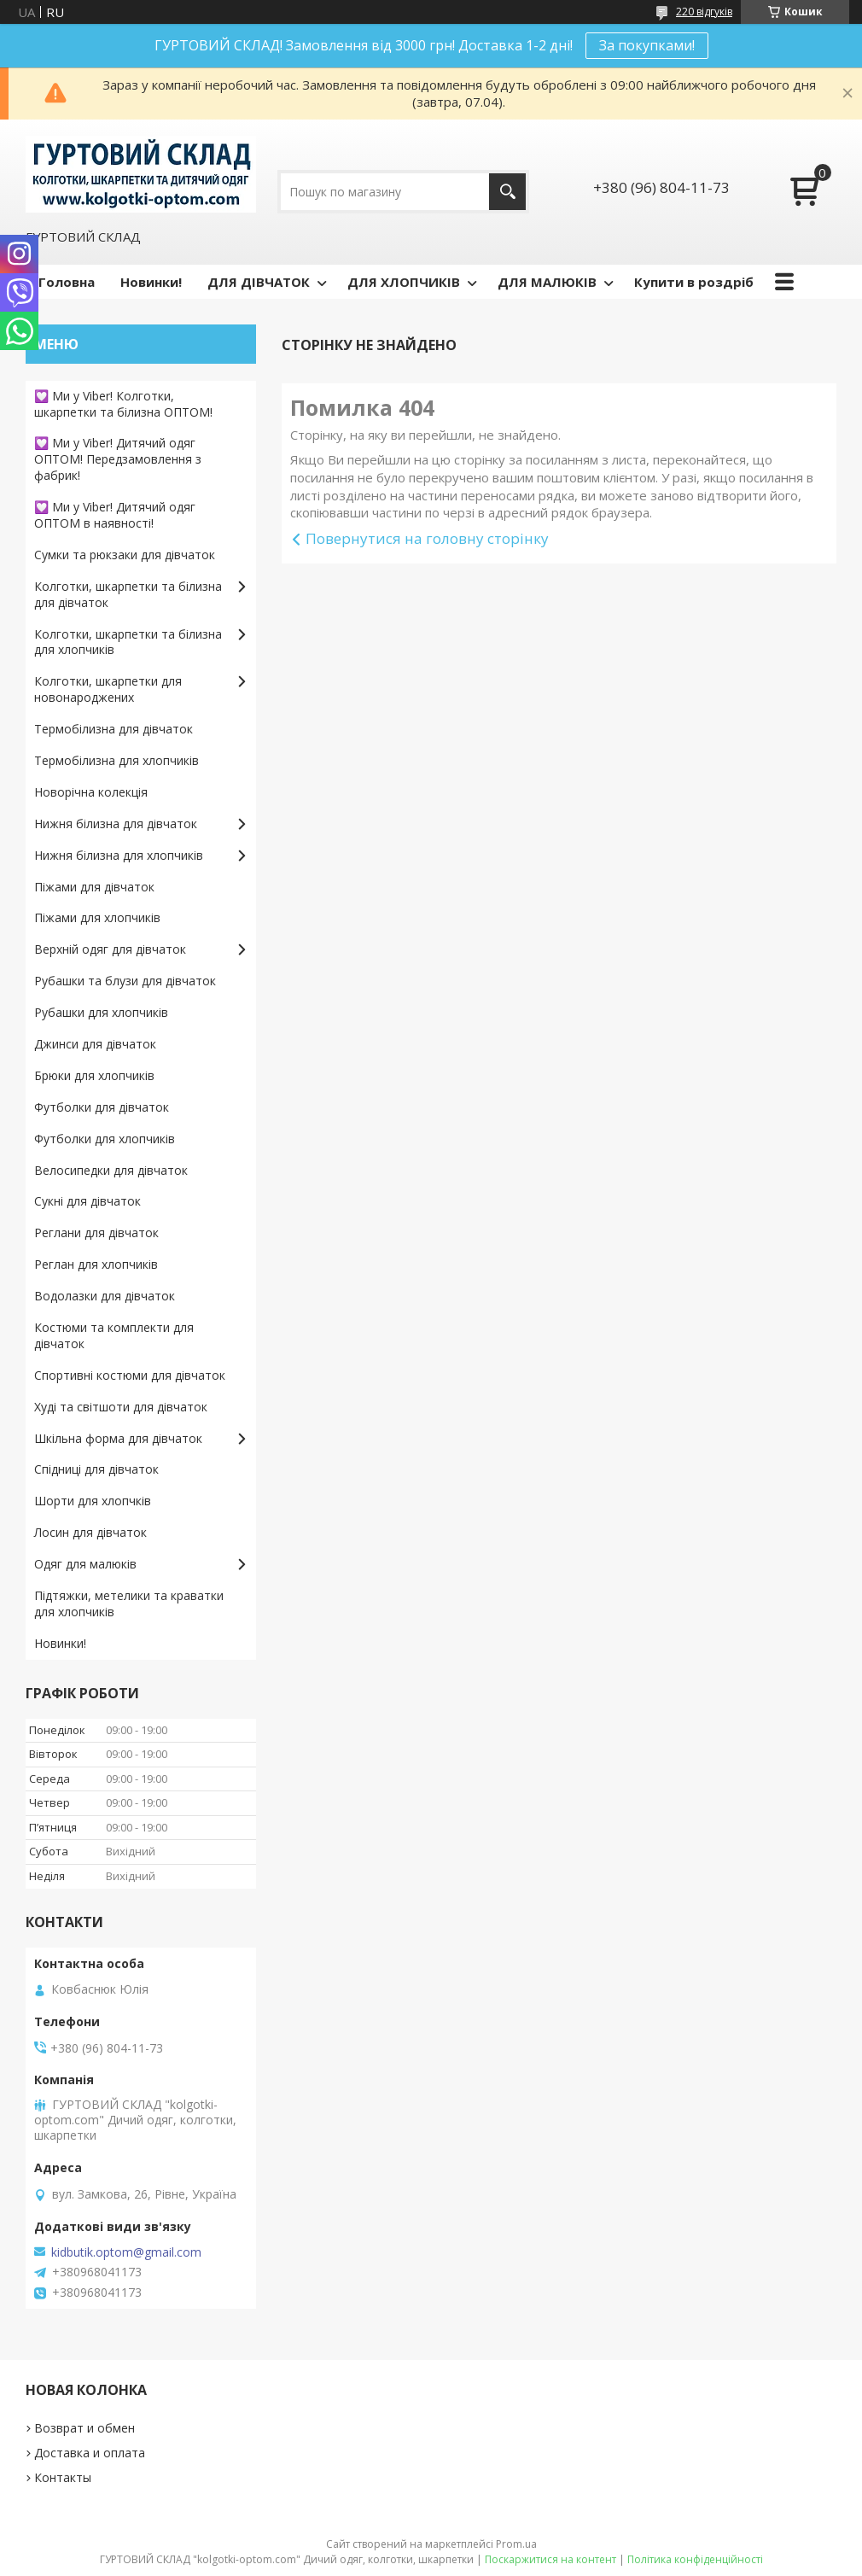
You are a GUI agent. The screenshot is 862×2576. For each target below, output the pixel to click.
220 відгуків (704, 11)
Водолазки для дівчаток (104, 1296)
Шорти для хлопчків (92, 1500)
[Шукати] (507, 191)
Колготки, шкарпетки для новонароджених (108, 689)
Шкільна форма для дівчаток (118, 1438)
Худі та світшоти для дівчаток (120, 1407)
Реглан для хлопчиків (96, 1264)
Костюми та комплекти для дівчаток (114, 1335)
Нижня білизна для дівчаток (115, 823)
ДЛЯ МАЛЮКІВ (547, 281)
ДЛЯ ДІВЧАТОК (258, 281)
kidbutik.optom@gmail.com (126, 2252)
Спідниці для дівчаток (96, 1469)
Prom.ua (516, 2544)
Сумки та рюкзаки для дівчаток (124, 554)
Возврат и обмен (84, 2428)
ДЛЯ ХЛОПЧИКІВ (403, 281)
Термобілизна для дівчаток (113, 729)
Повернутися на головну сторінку (427, 538)
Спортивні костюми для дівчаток (129, 1375)
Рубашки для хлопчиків (101, 1012)
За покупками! (647, 45)
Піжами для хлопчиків (97, 917)
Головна (66, 281)
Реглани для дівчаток (96, 1232)
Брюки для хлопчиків (94, 1075)
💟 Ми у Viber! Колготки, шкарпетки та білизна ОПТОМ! (123, 404)
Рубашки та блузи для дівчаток (125, 981)
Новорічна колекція (91, 792)
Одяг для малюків (85, 1564)
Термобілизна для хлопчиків (116, 760)
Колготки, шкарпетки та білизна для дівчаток (128, 594)
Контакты (62, 2477)
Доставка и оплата (89, 2453)
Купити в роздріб (694, 281)
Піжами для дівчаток (94, 887)
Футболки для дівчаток (101, 1107)
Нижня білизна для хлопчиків (118, 855)
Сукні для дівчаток (87, 1201)
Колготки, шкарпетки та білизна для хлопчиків (128, 642)
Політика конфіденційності (695, 2559)
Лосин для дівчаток (90, 1532)
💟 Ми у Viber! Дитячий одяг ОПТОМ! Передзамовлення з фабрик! (117, 459)
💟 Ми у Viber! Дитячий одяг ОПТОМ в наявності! (114, 515)
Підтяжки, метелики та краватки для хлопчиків (129, 1603)
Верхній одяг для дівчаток (110, 949)
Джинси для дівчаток (95, 1044)
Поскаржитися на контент (550, 2559)
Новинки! (151, 281)
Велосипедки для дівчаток (111, 1170)
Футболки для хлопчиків (104, 1138)
